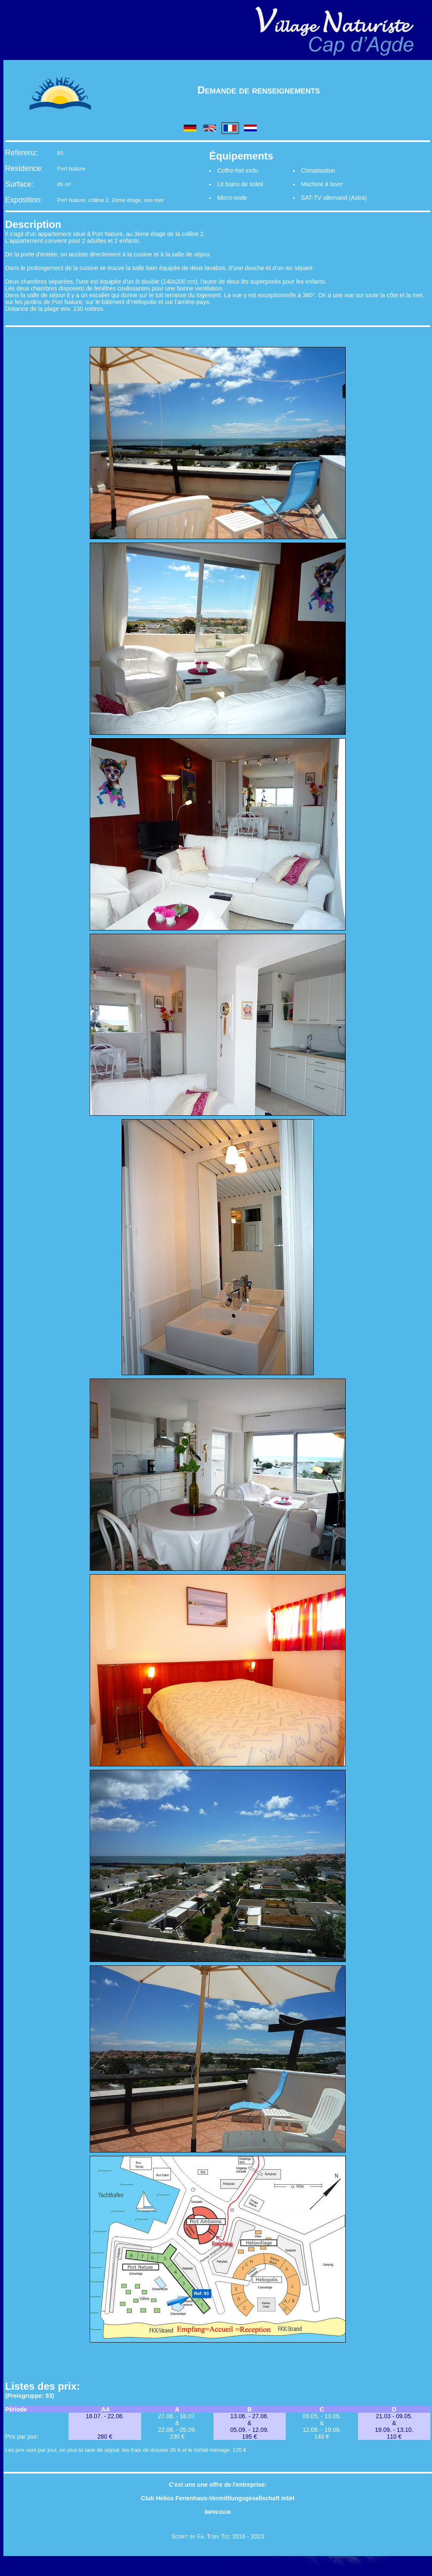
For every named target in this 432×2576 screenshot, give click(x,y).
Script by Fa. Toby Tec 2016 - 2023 (217, 2536)
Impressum (218, 2511)
